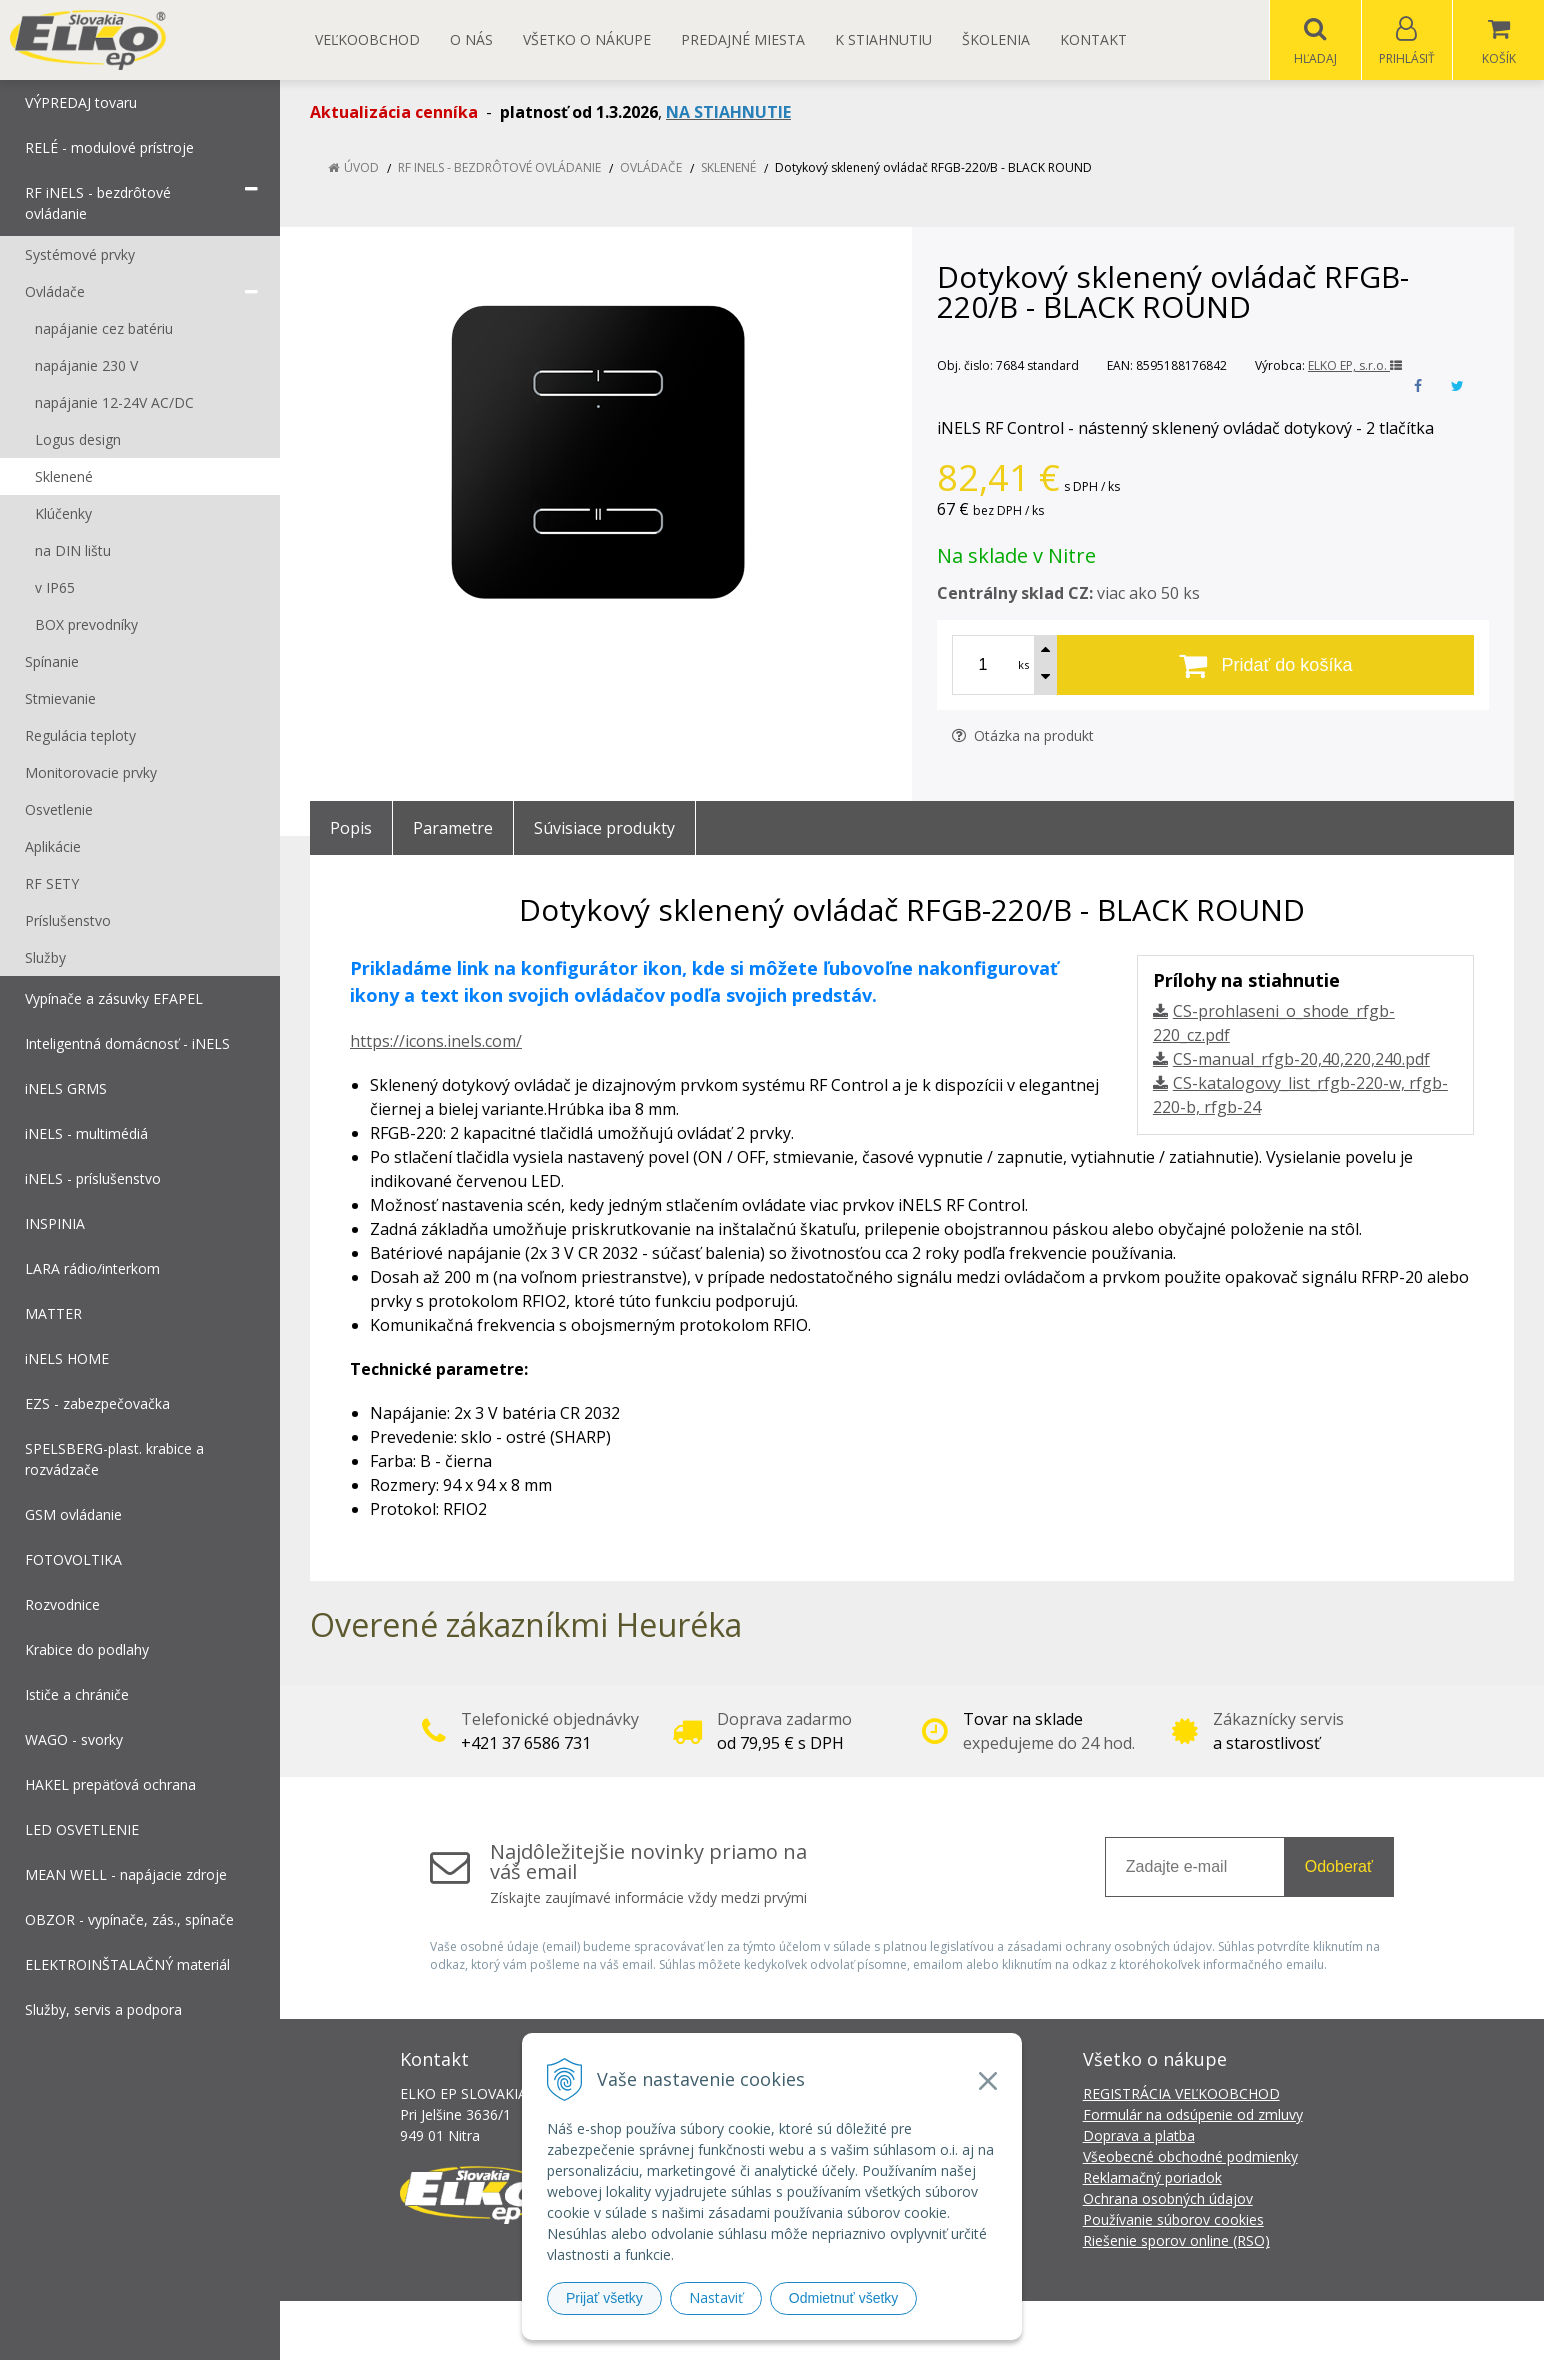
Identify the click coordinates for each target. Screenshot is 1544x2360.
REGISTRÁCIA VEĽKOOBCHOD (1181, 2094)
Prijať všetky (604, 2298)
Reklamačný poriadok (1152, 2178)
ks (1023, 665)
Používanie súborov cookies (1173, 2220)
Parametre (453, 829)
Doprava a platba (1139, 2136)
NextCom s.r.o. (1131, 2330)
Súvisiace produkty (604, 829)
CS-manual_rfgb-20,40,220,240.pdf (1301, 1060)
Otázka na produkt (1023, 736)
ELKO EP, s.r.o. (1355, 366)
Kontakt (1093, 39)
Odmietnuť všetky (844, 2298)
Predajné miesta (743, 39)
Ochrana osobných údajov (1168, 2199)
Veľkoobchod (367, 39)
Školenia (996, 39)
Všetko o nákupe (587, 39)
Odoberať (1339, 1867)
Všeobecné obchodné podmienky (1190, 2157)
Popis (351, 829)
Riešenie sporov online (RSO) (1176, 2241)
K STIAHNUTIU (883, 39)
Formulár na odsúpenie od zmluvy (1193, 2115)
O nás (471, 39)
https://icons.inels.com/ (436, 1042)
